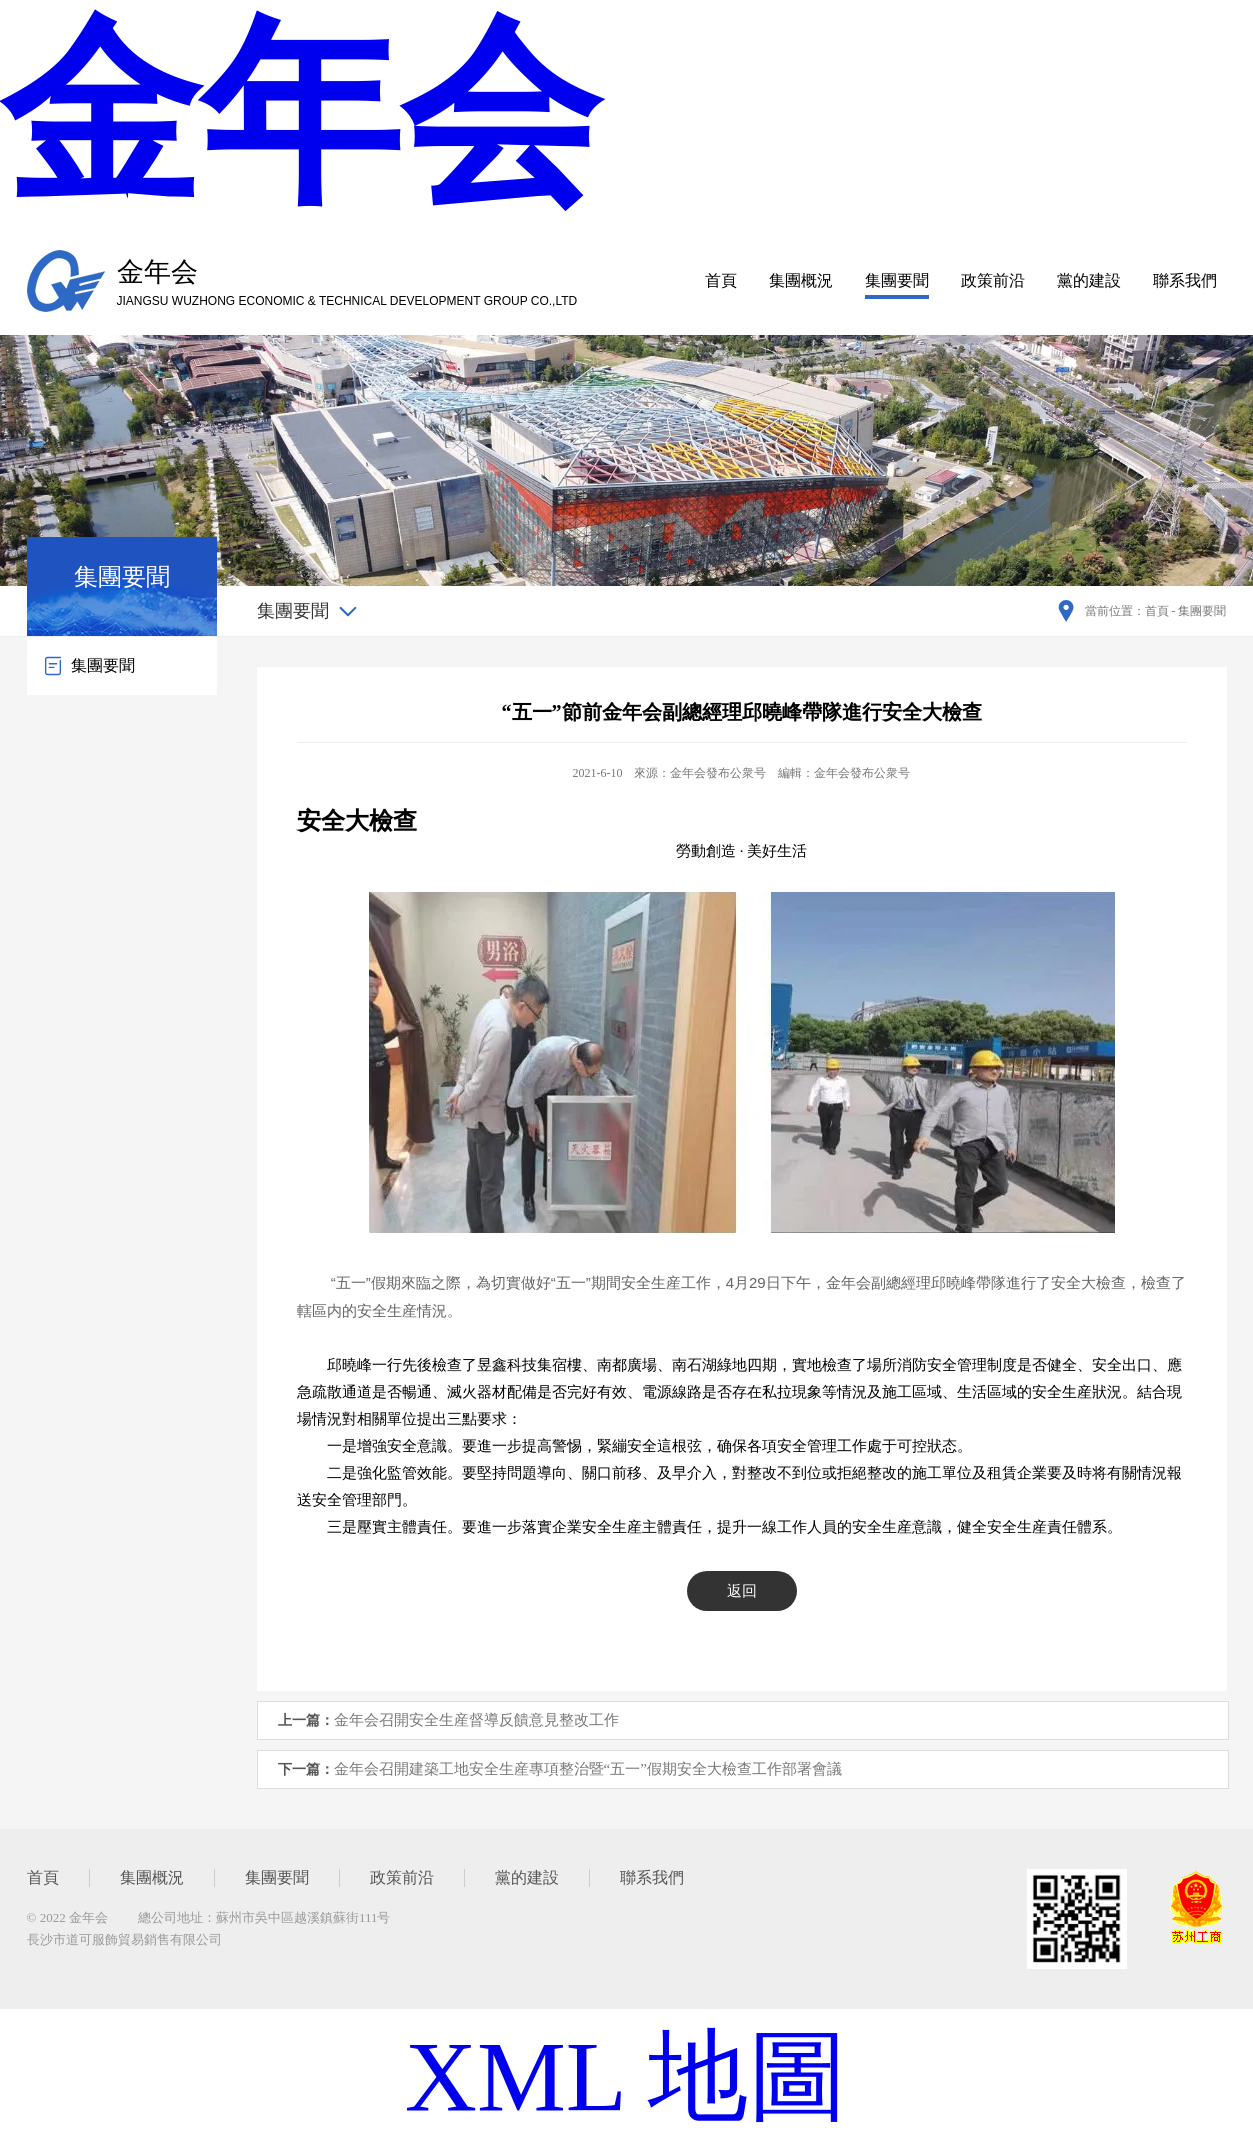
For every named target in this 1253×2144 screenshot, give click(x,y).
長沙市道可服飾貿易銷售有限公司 (124, 1939)
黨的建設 (1089, 280)
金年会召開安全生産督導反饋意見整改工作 (476, 1720)
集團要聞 (897, 280)
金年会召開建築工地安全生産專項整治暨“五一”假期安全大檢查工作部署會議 (588, 1769)
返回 (742, 1591)
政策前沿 (993, 280)
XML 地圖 (627, 2076)
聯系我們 (1185, 280)
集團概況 (801, 280)
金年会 (300, 114)
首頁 (721, 280)
